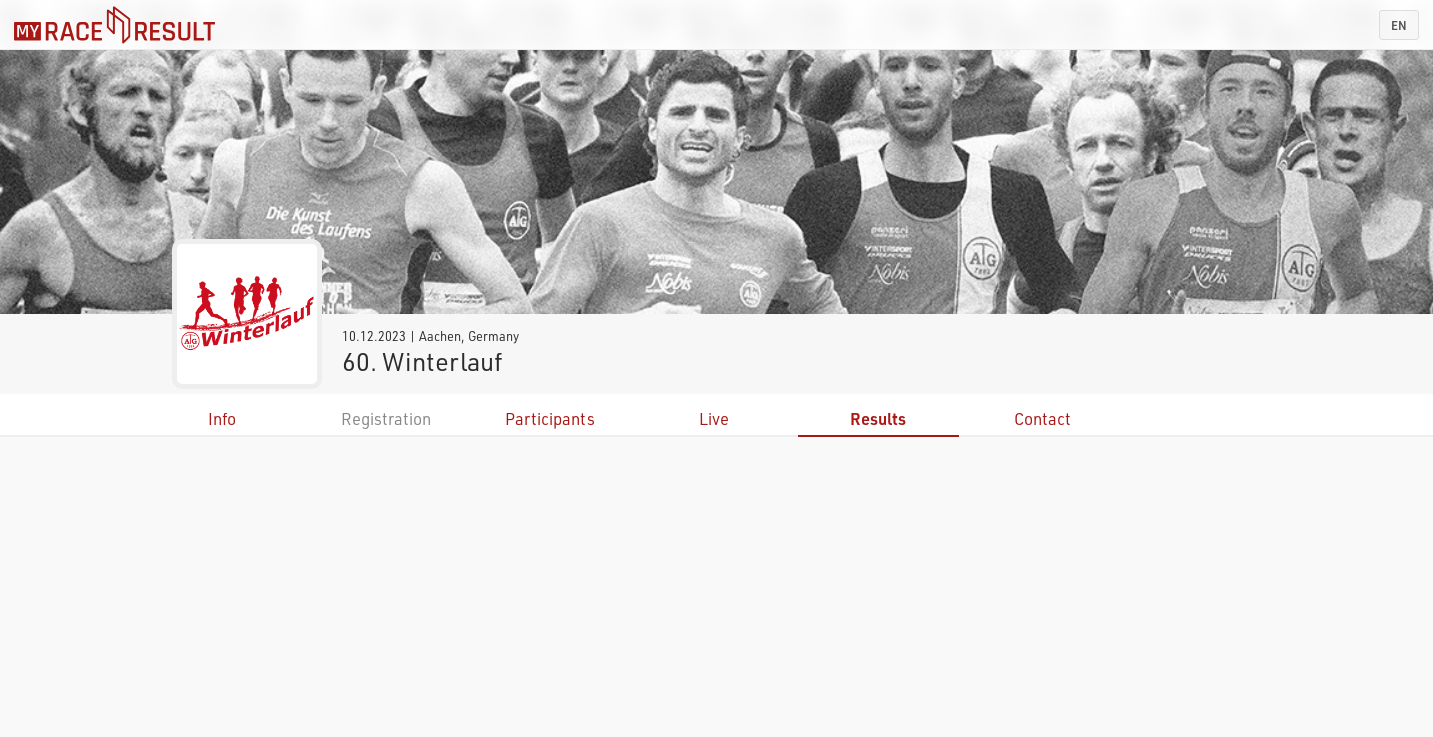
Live (714, 418)
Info (222, 418)
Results (878, 418)
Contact (1042, 418)
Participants (550, 418)
